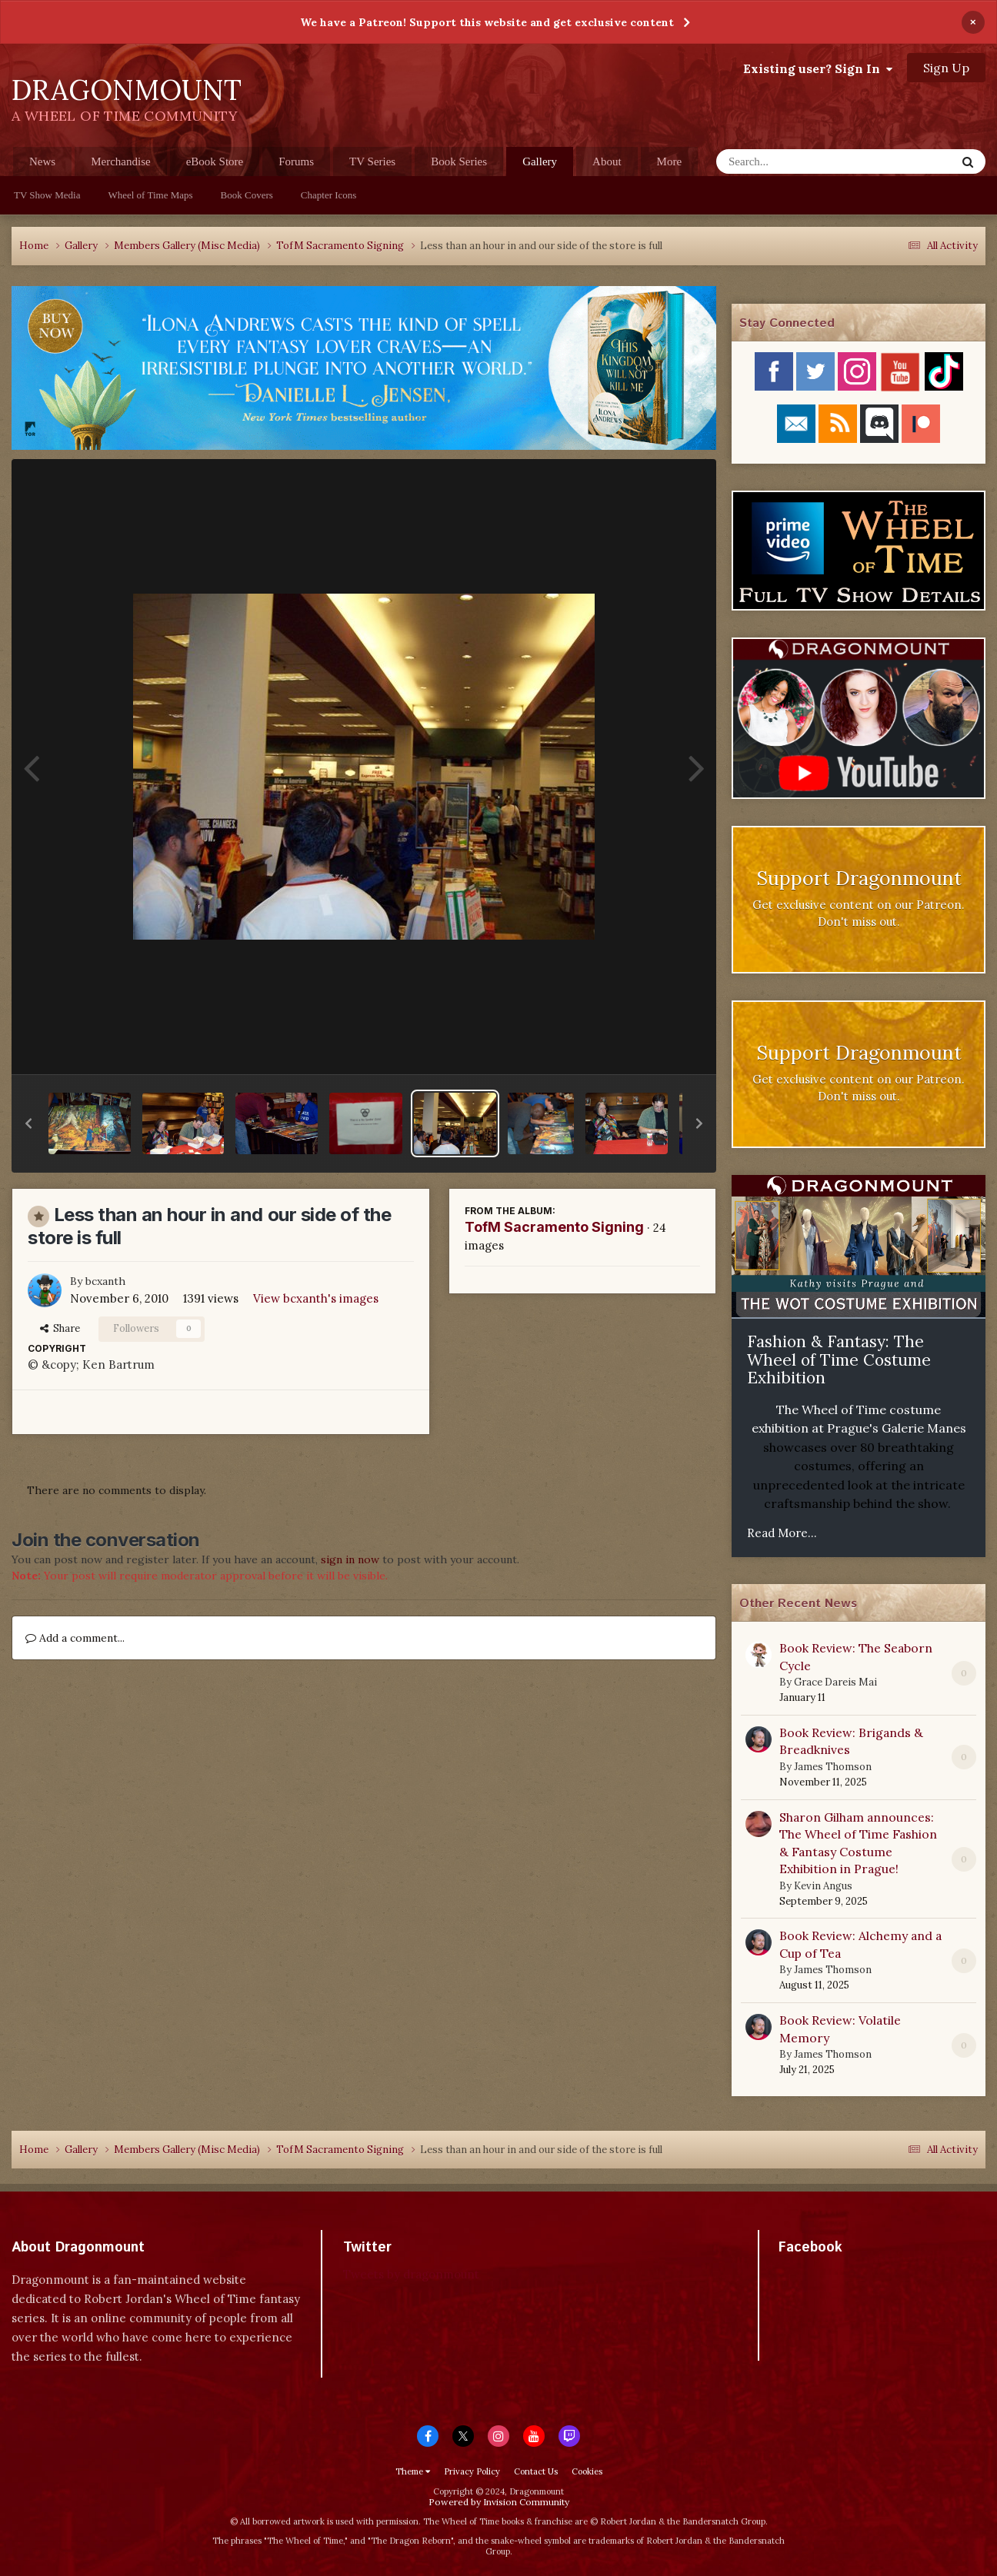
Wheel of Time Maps (150, 195)
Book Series (459, 161)
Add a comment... (75, 1638)
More (669, 161)
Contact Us (536, 2471)
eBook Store (215, 161)
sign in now (350, 1559)
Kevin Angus (823, 1885)
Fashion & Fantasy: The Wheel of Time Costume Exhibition (839, 1359)
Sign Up (946, 67)
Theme (412, 2471)
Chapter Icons (329, 195)
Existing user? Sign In (817, 68)
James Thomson (833, 1766)
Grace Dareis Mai (835, 1682)
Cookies (587, 2471)
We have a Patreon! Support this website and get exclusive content (487, 22)
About (607, 161)
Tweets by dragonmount (411, 2274)
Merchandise (120, 161)
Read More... (782, 1533)
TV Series (372, 161)
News (42, 161)
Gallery (539, 165)
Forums (296, 161)
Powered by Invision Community (498, 2502)
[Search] (795, 161)
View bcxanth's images (315, 1298)
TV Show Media (47, 195)
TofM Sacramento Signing (554, 1227)
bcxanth (105, 1281)
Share (60, 1328)
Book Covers (247, 195)
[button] (28, 1123)
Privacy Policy (472, 2471)
